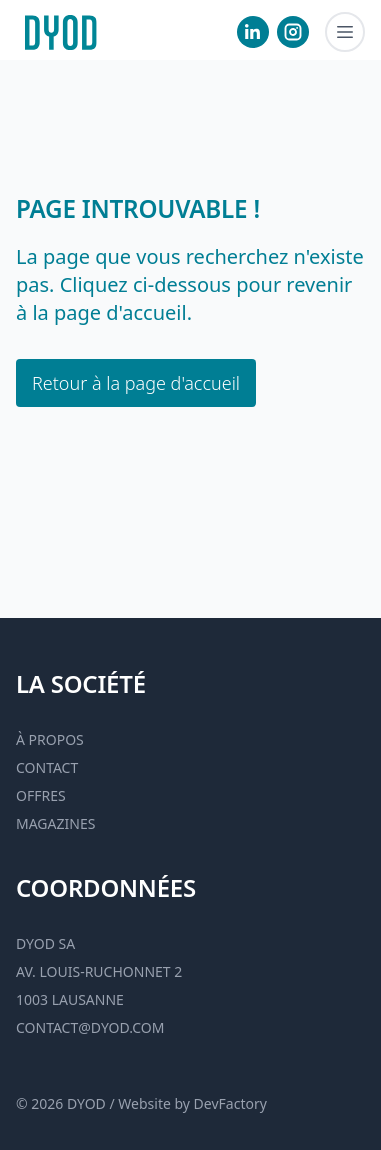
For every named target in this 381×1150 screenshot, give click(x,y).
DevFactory (230, 1103)
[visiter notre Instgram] (293, 32)
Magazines (55, 823)
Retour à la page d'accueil (136, 383)
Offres (41, 795)
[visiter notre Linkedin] (253, 32)
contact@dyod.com (90, 1027)
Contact (47, 767)
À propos (50, 739)
